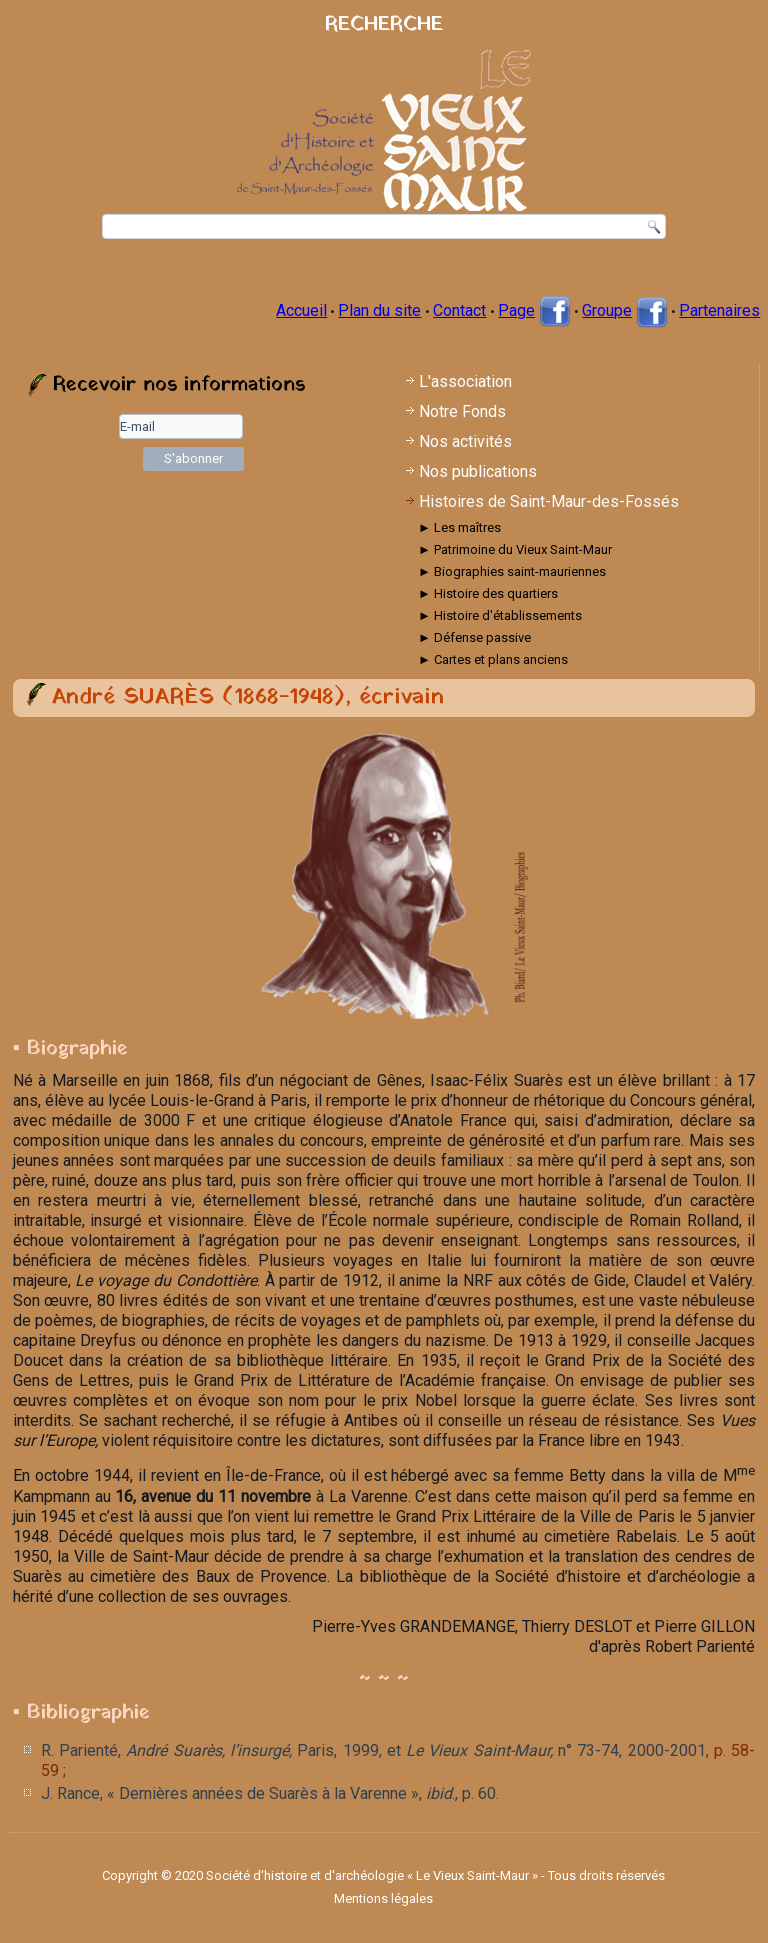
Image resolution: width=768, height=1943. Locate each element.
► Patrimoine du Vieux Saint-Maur (515, 549)
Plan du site (379, 310)
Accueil (301, 310)
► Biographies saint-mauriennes (512, 571)
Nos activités (465, 441)
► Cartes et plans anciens (493, 659)
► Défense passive (474, 637)
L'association (465, 381)
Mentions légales (383, 1898)
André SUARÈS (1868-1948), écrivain (248, 697)
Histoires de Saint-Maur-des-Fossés (549, 501)
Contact (459, 310)
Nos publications (478, 471)
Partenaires (719, 310)
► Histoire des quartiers (488, 593)
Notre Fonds (462, 411)
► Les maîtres (459, 527)
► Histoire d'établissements (500, 615)
